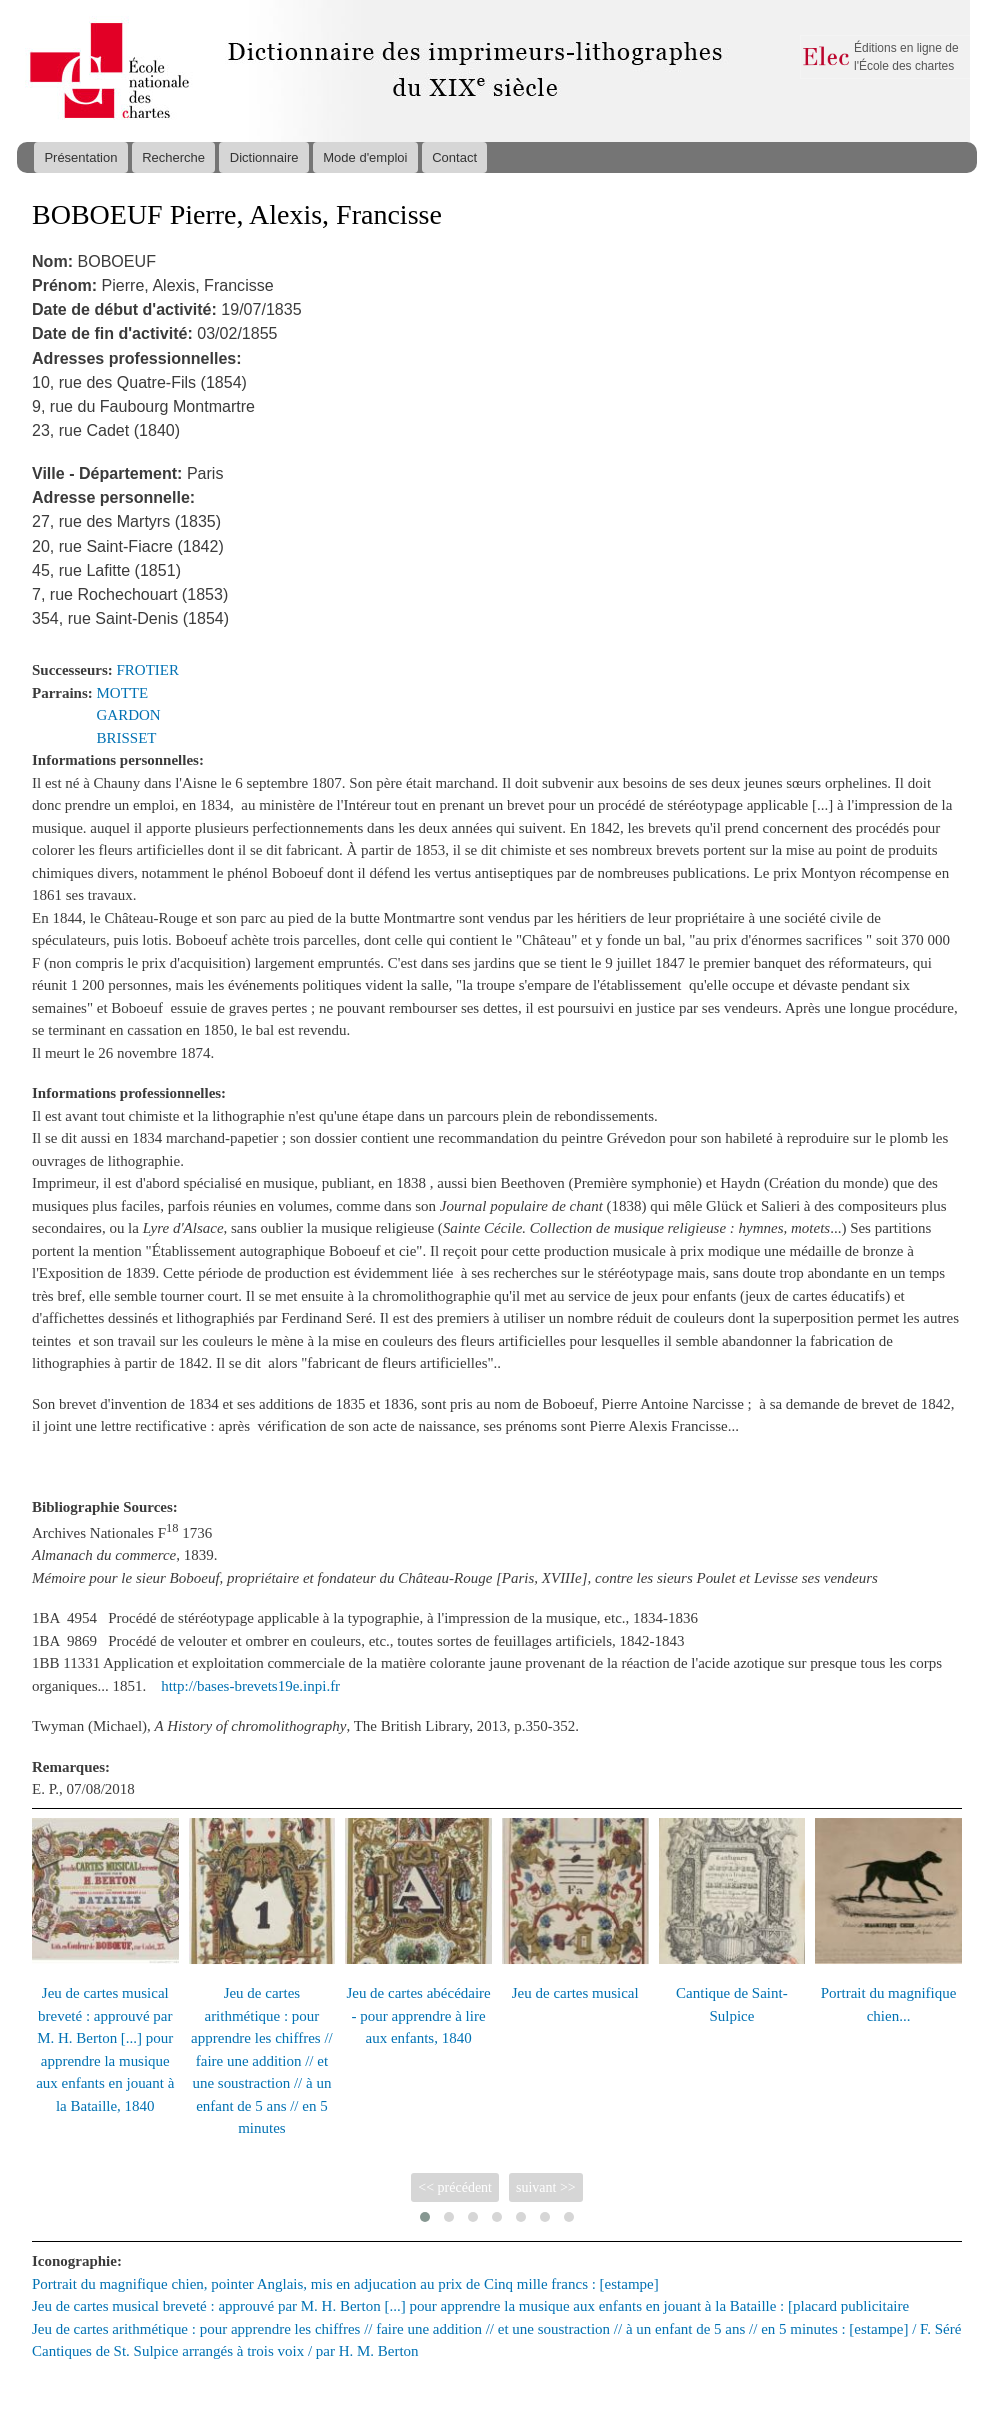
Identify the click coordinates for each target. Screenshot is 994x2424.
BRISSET (127, 738)
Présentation (80, 157)
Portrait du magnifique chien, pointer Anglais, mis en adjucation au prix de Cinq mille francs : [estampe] (345, 2284)
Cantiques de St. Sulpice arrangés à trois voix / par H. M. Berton (225, 2351)
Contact (454, 157)
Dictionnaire (264, 157)
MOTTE (123, 693)
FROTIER (148, 670)
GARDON (129, 715)
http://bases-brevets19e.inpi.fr (250, 1686)
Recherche (173, 157)
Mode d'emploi (365, 157)
